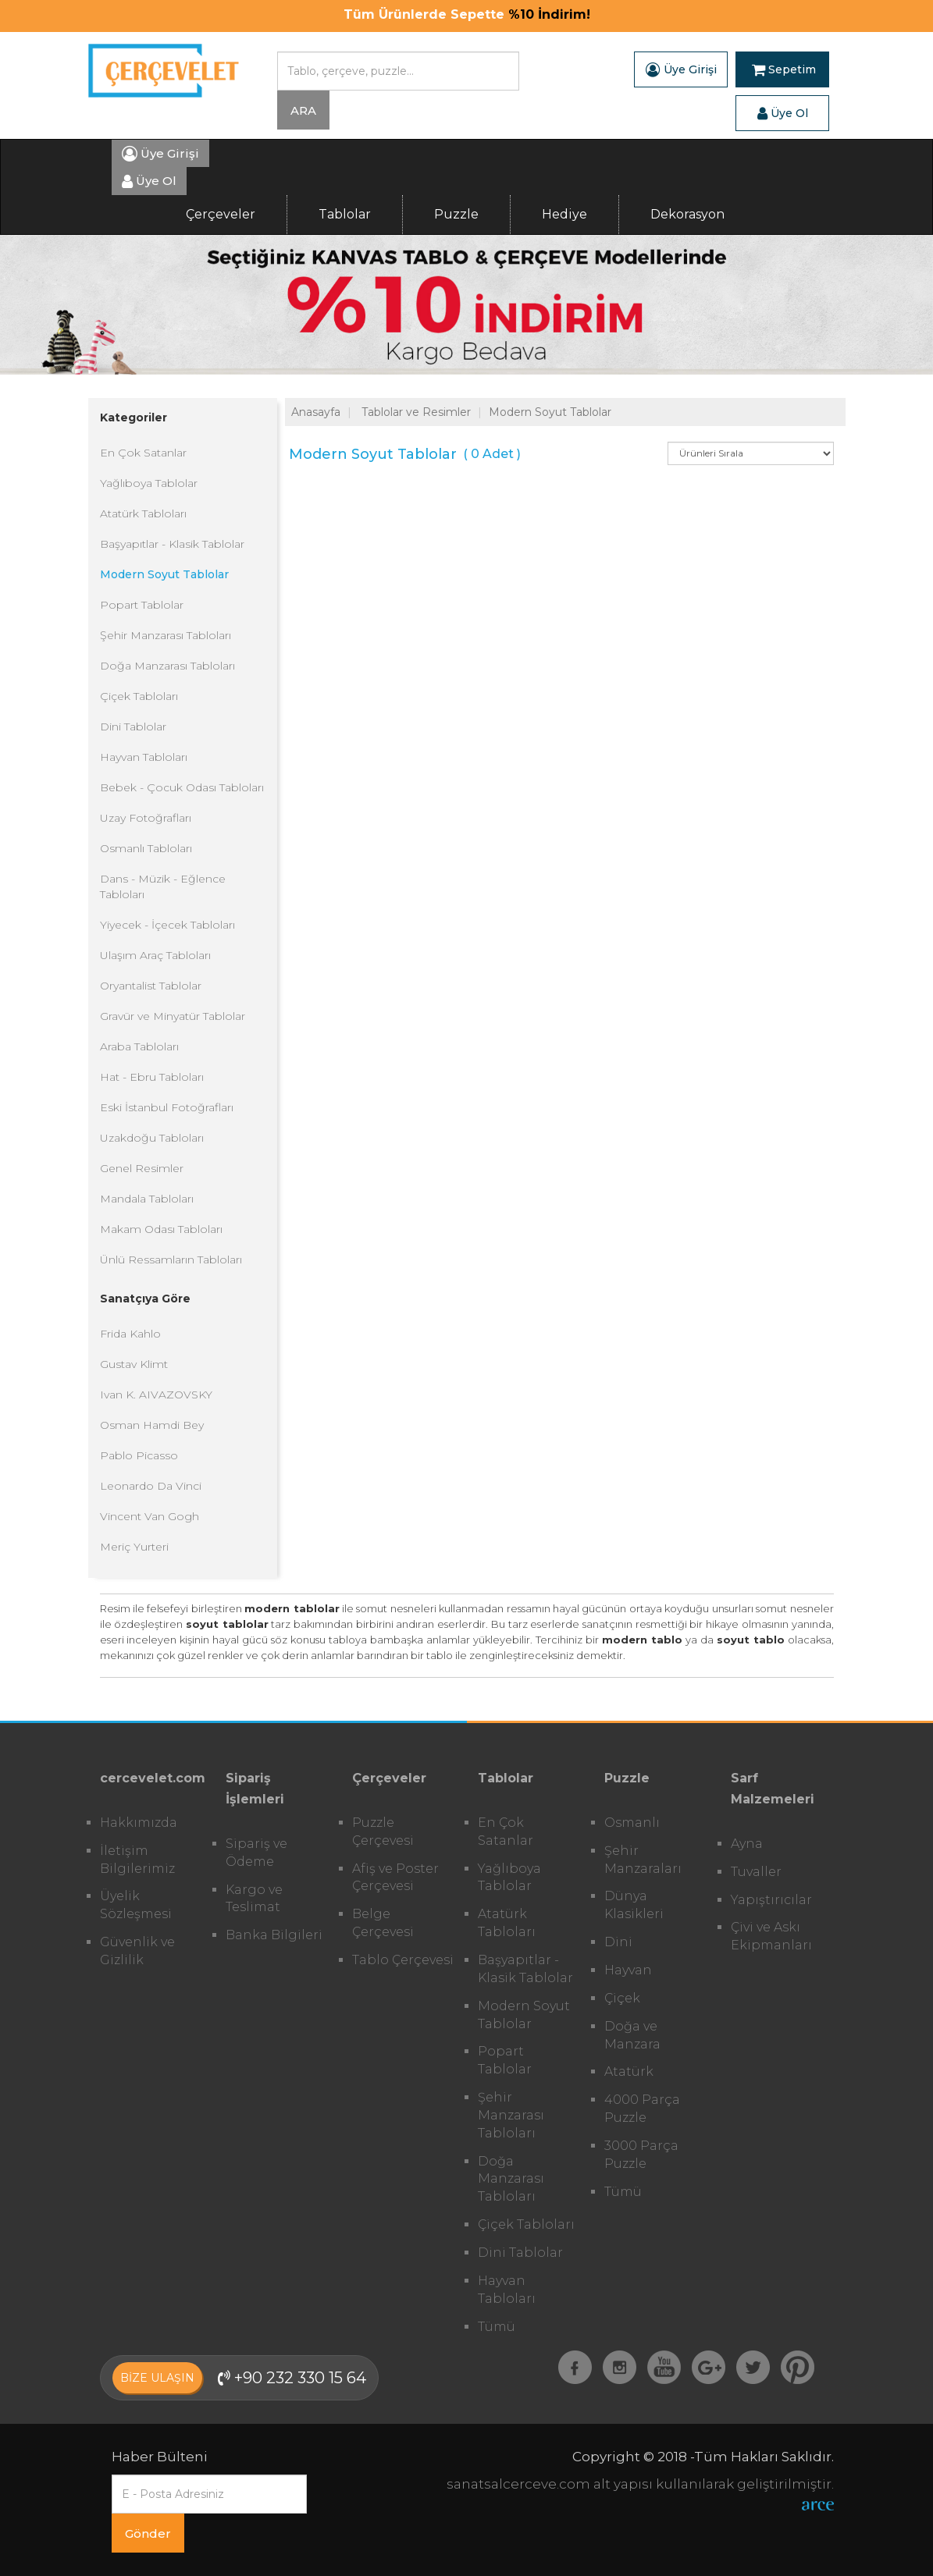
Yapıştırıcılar (771, 1899)
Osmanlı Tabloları (146, 848)
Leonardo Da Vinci (150, 1486)
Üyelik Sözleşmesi (136, 1904)
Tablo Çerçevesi (403, 1959)
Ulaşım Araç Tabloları (155, 955)
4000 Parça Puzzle (642, 2108)
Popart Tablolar (141, 605)
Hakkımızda (138, 1822)
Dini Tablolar (133, 727)
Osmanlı (632, 1822)
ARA (303, 110)
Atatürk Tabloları (143, 513)
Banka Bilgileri (274, 1935)
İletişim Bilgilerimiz (137, 1859)
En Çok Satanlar (143, 453)
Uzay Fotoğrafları (145, 818)
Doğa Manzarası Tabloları (167, 666)
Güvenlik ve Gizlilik (137, 1951)
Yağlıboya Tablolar (149, 483)
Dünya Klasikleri (634, 1904)
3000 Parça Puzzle (641, 2154)
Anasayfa (315, 412)
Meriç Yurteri (134, 1547)
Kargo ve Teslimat (254, 1898)
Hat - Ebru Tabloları (152, 1077)
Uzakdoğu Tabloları (152, 1138)
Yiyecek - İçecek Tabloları (167, 925)
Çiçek (622, 1998)
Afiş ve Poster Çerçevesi (395, 1877)
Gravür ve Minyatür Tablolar (172, 1016)
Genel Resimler (141, 1168)
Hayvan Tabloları (143, 757)
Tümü (496, 2326)
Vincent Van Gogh (149, 1516)
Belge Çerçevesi (383, 1922)
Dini (618, 1942)
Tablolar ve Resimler (416, 412)
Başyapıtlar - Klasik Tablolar (172, 544)
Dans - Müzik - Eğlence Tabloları (163, 886)
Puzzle (456, 214)
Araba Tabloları (139, 1046)
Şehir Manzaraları (643, 1859)
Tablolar (345, 214)
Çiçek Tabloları (139, 696)
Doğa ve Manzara (632, 2035)
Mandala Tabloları (147, 1199)
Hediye (564, 214)
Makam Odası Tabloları (161, 1229)
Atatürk (628, 2071)
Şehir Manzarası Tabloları (165, 635)
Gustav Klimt (134, 1364)
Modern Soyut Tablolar (164, 574)
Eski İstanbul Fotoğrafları (166, 1107)
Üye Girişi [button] (681, 69)
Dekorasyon (687, 214)
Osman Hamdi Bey (152, 1425)
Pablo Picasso (139, 1455)
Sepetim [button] (784, 69)
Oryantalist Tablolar (150, 986)
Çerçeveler (220, 214)
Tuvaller (756, 1871)
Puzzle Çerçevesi (383, 1831)
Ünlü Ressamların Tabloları (171, 1259)
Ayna (747, 1843)
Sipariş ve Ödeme (256, 1852)
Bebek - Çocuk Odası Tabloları (182, 787)
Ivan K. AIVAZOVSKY (156, 1394)
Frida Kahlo (130, 1334)
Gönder (148, 2533)
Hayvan (628, 1970)
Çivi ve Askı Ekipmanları (771, 1936)
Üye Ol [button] (782, 113)
